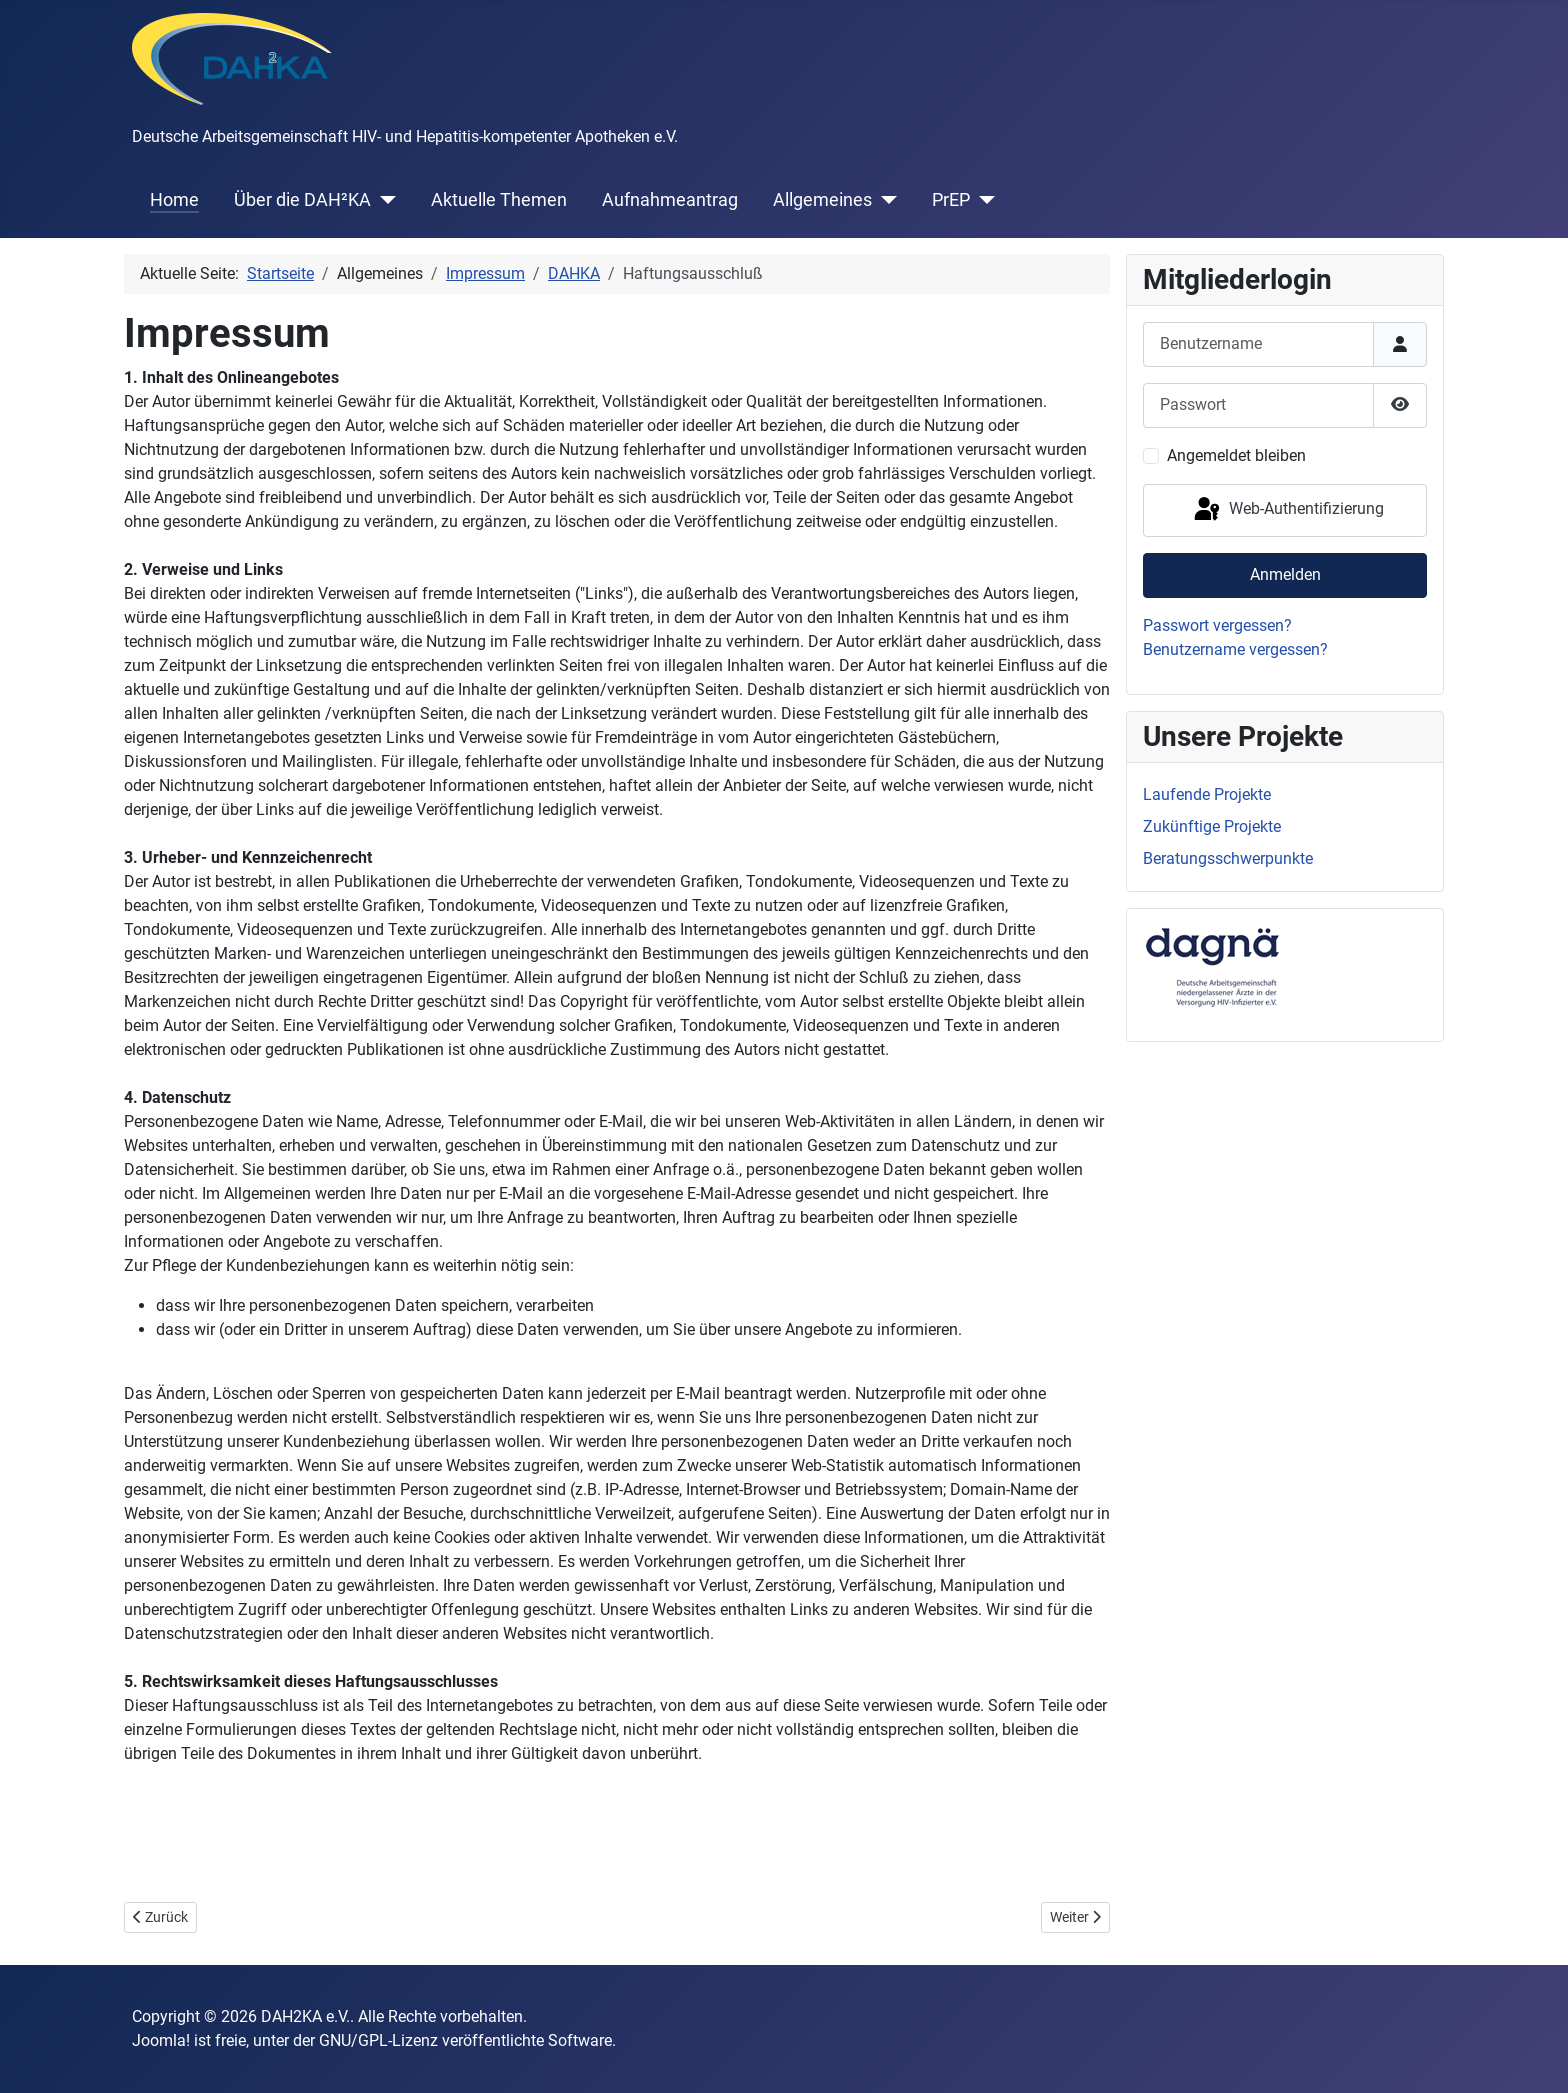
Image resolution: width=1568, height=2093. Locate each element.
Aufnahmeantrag (670, 200)
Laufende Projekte (1207, 794)
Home (174, 200)
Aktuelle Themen (499, 200)
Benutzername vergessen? (1235, 649)
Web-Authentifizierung (1287, 510)
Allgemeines (822, 200)
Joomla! (161, 2040)
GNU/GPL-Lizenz (378, 2040)
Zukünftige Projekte (1212, 826)
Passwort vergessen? (1217, 625)
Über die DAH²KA (302, 200)
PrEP (951, 200)
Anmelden (1285, 574)
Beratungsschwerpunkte (1228, 858)
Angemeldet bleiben (1236, 455)
